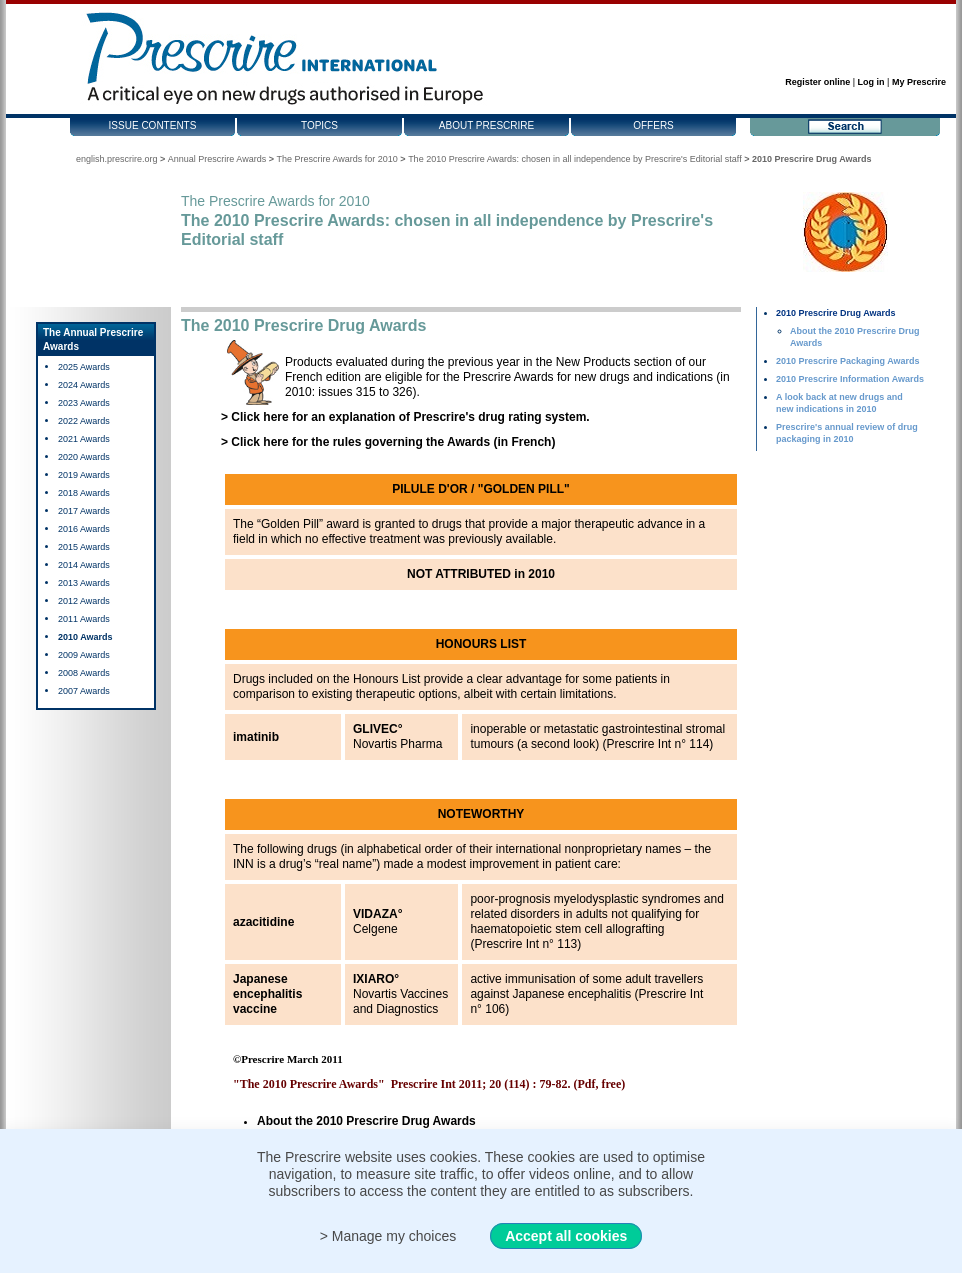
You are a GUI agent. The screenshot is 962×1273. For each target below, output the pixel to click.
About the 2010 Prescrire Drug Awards (366, 1121)
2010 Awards (85, 637)
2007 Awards (84, 691)
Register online (817, 82)
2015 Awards (84, 547)
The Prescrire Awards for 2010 (336, 159)
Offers (653, 125)
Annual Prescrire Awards (217, 159)
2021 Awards (84, 439)
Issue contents (153, 125)
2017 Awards (84, 511)
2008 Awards (84, 673)
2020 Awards (84, 457)
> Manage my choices (388, 1236)
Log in (871, 82)
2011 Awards (84, 619)
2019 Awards (84, 475)
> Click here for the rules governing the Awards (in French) (388, 442)
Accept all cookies (566, 1236)
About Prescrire (486, 125)
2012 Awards (84, 601)
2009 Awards (84, 655)
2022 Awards (84, 421)
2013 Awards (84, 583)
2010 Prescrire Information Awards (850, 379)
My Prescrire (919, 82)
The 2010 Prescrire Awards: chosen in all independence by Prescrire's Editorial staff (575, 159)
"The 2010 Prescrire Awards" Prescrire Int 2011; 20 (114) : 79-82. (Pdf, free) (429, 1084)
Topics (319, 125)
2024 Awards (84, 385)
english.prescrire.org (117, 159)
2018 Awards (84, 493)
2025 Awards (84, 367)
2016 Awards (84, 529)
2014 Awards (84, 565)
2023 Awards (84, 403)
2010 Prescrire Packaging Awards (848, 361)
